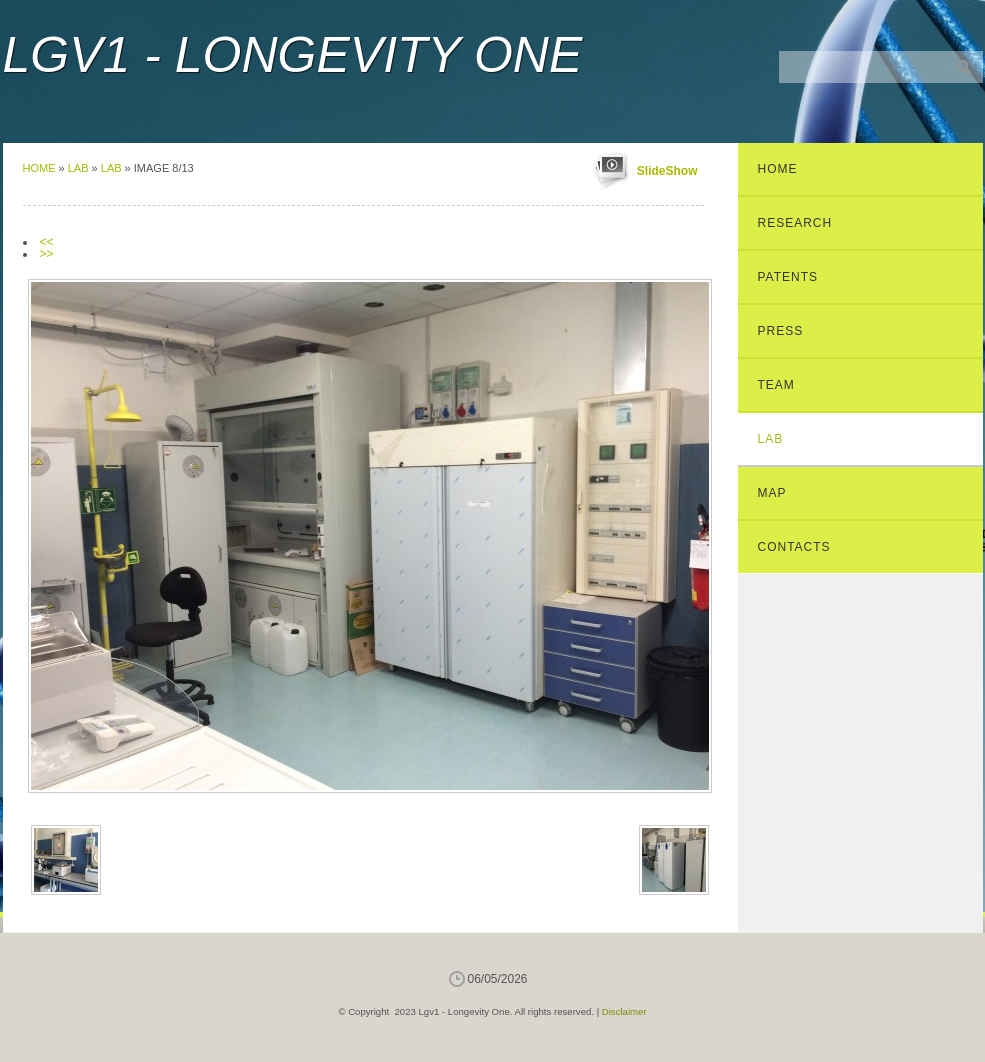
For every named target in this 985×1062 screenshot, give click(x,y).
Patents (788, 277)
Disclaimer (624, 1011)
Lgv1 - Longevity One (293, 55)
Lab (78, 168)
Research (795, 223)
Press (781, 331)
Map (772, 493)
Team (776, 385)
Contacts (794, 547)
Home (39, 168)
